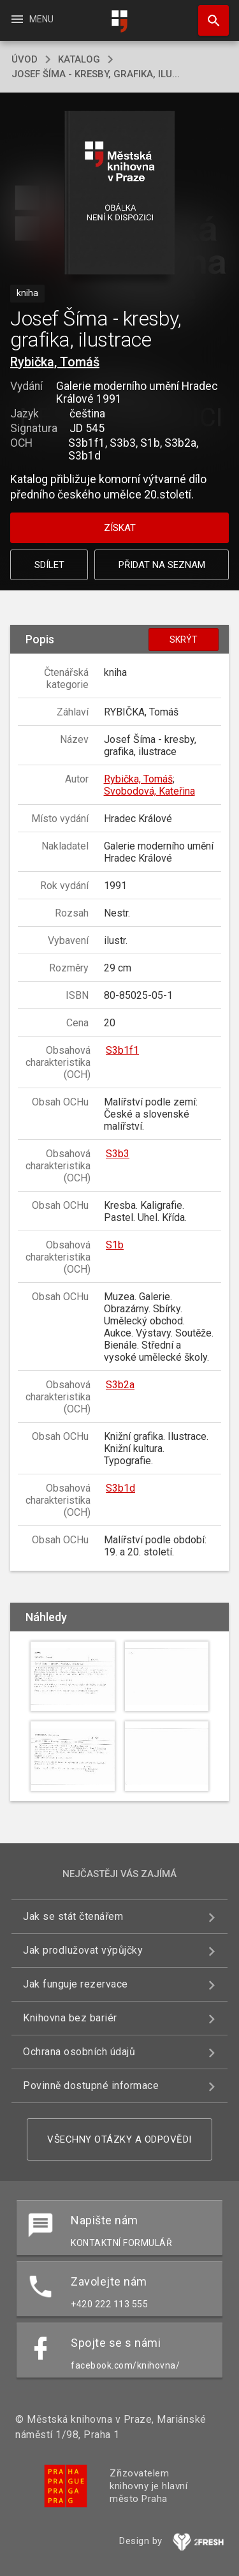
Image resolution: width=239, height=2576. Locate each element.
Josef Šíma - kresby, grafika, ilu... (95, 74)
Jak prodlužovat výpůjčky (83, 1950)
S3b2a (120, 1385)
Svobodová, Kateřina (149, 791)
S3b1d (120, 1488)
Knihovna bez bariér (70, 2018)
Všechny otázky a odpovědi (119, 2139)
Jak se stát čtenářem (73, 1916)
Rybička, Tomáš (54, 362)
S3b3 (117, 1154)
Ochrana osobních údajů (79, 2052)
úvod (24, 59)
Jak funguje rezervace (75, 1984)
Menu (32, 19)
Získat (120, 528)
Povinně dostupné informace (91, 2085)
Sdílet (49, 565)
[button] (119, 194)
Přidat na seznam (162, 565)
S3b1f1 (122, 1050)
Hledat (207, 14)
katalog (79, 59)
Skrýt (184, 639)
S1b (115, 1245)
